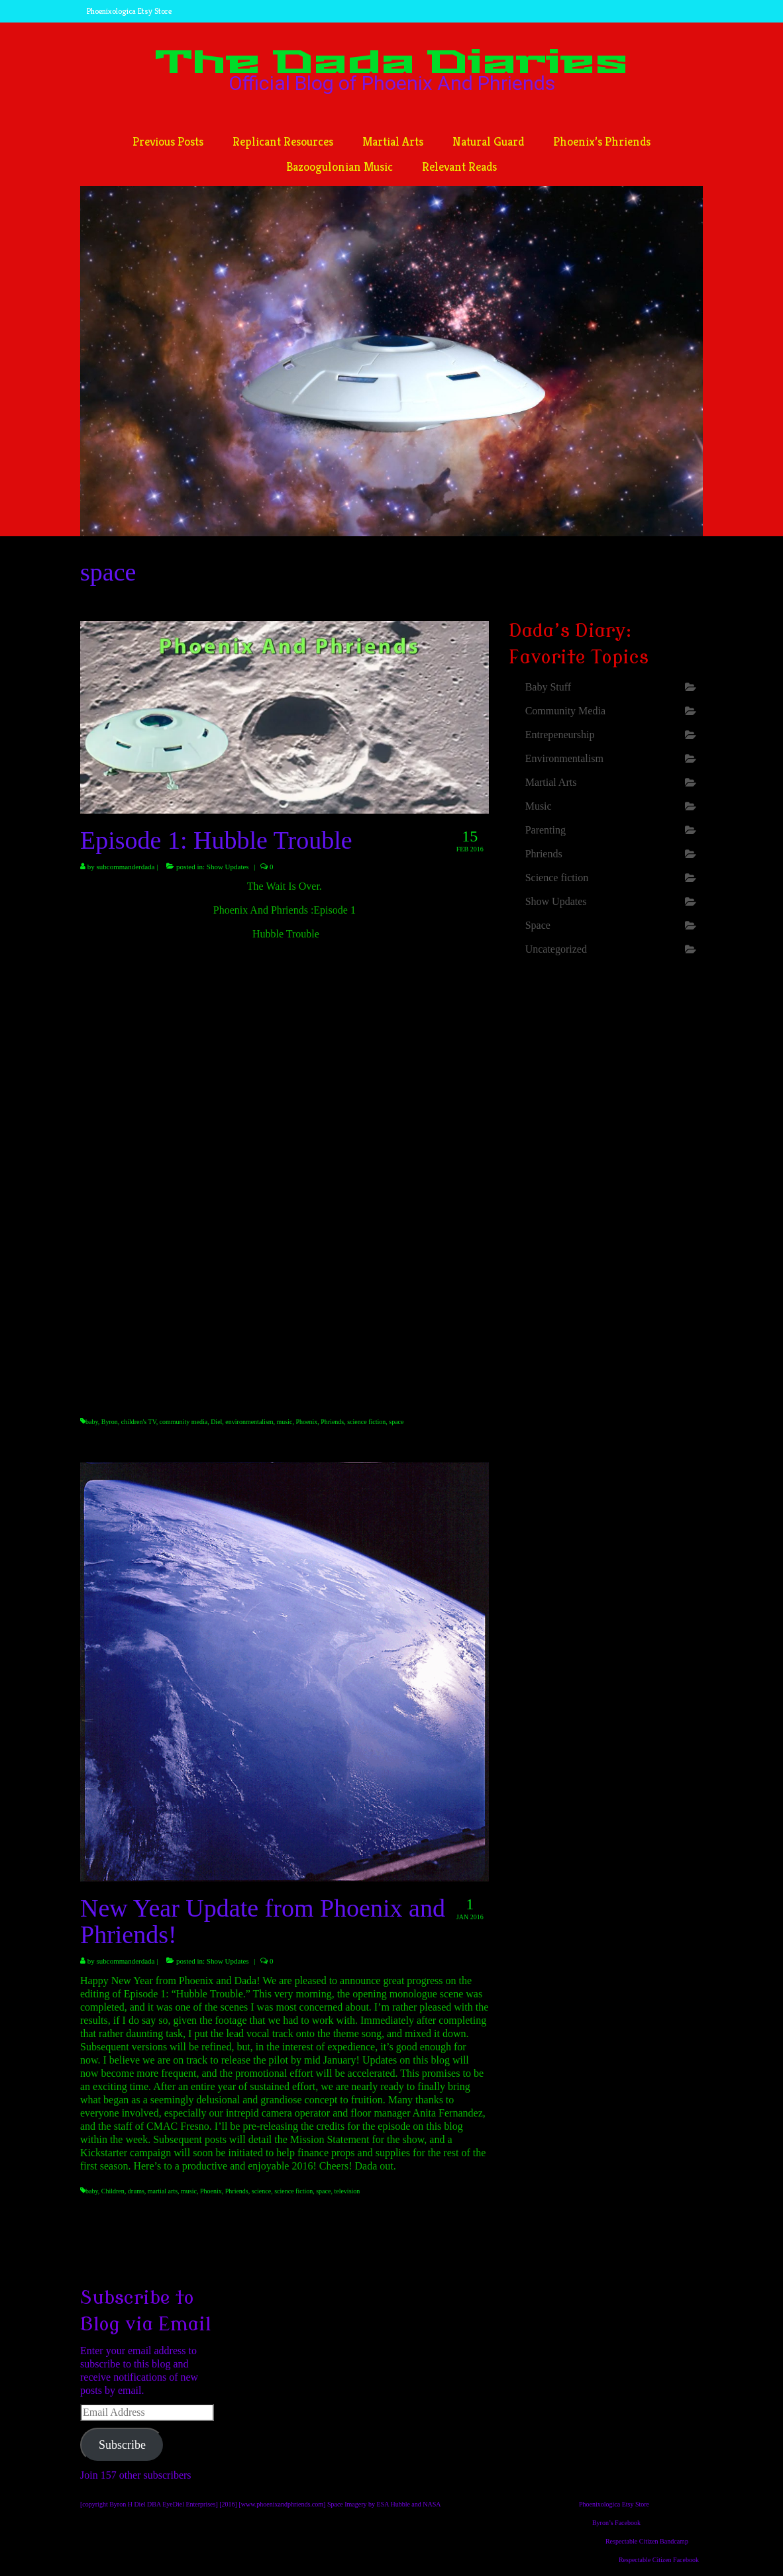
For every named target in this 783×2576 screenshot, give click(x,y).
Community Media (565, 710)
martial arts (163, 2191)
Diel (216, 1421)
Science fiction (557, 877)
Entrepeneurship (560, 734)
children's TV (138, 1421)
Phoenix (306, 1421)
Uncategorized (556, 949)
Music (538, 806)
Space (537, 925)
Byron (109, 1421)
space (396, 1421)
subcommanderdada (126, 867)
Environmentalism (564, 758)
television (347, 2191)
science (261, 2191)
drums (136, 2191)
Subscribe (122, 2445)
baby (91, 1421)
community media (184, 1421)
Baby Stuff (548, 686)
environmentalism (249, 1421)
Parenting (545, 829)
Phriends (332, 1421)
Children (113, 2191)
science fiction (366, 1421)
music (285, 1421)
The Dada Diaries (391, 63)
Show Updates (228, 867)
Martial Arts (551, 782)
